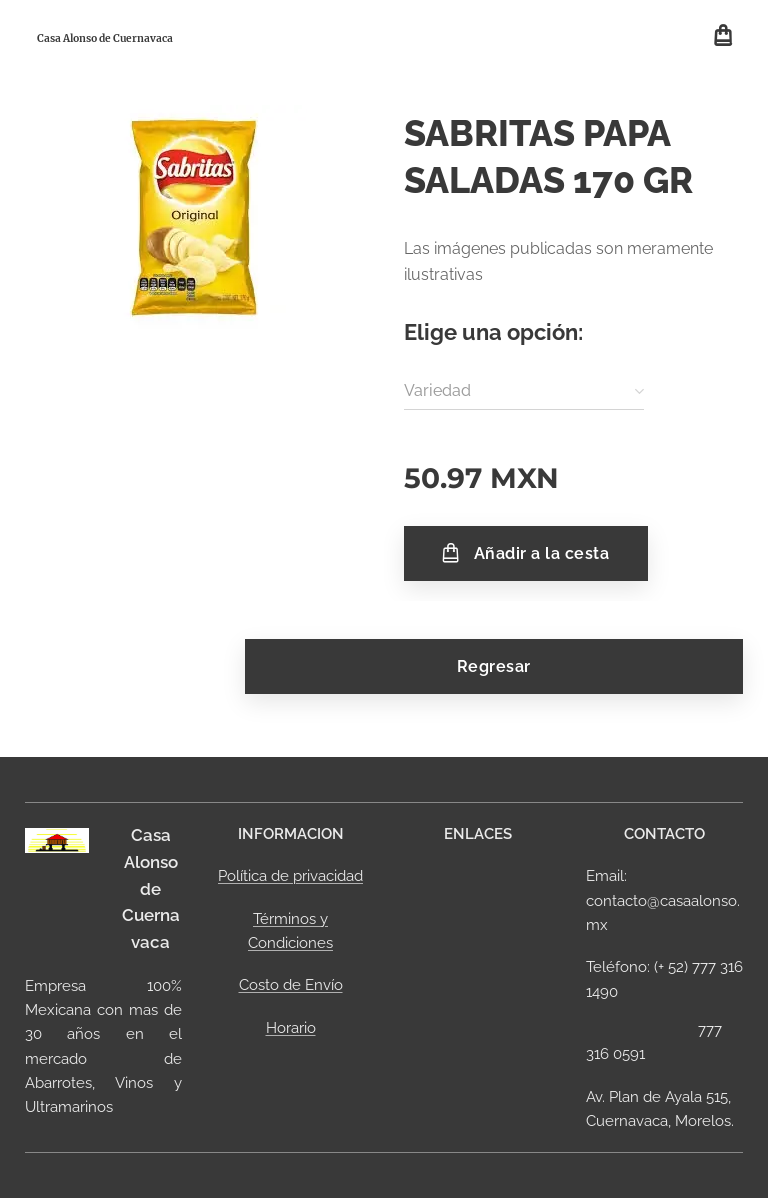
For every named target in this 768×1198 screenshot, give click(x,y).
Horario (291, 1027)
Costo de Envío (291, 985)
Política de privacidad (290, 876)
